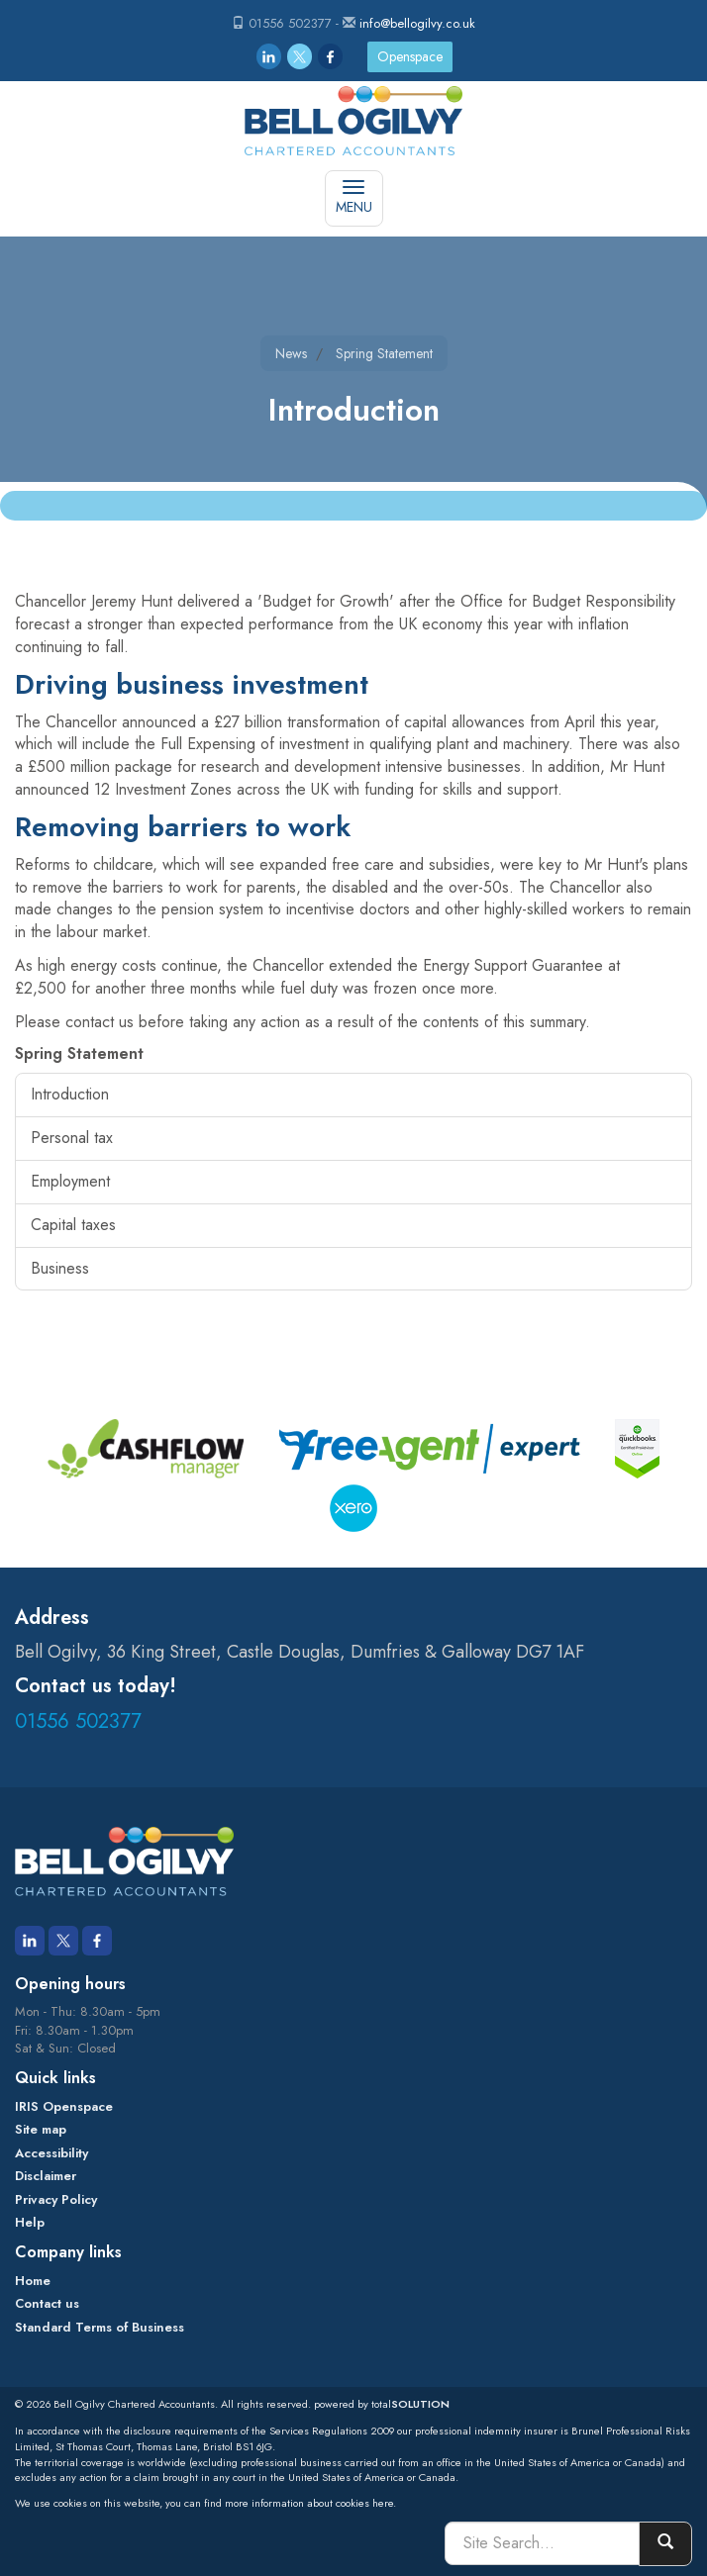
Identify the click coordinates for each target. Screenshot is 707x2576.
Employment (70, 1181)
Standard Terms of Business (99, 2327)
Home (32, 2280)
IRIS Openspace (64, 2106)
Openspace (410, 56)
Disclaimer (45, 2175)
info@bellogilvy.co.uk (417, 23)
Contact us (47, 2303)
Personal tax (72, 1137)
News (291, 353)
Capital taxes (73, 1224)
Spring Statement (384, 353)
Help (30, 2222)
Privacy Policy (56, 2199)
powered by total (382, 2404)
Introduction (70, 1094)
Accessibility (51, 2153)
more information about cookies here (309, 2503)
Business (60, 1268)
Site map (40, 2129)
